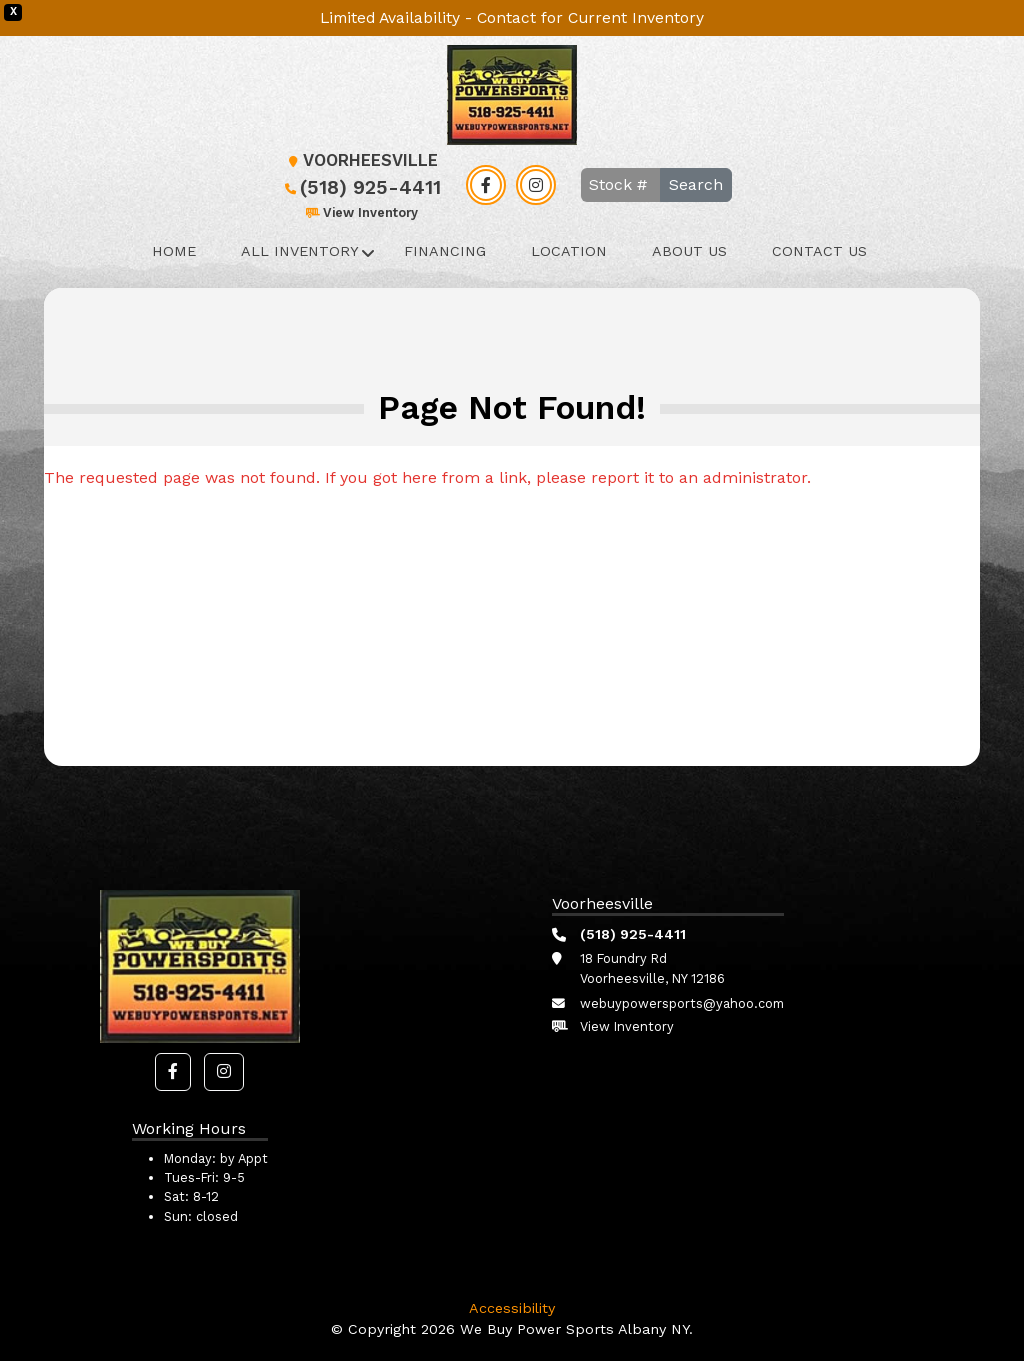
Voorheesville (360, 160)
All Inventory (300, 251)
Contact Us (819, 251)
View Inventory (360, 212)
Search (696, 184)
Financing (445, 251)
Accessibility (512, 1308)
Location (569, 251)
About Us (689, 251)
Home (174, 251)
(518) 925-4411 (360, 187)
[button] (173, 1072)
